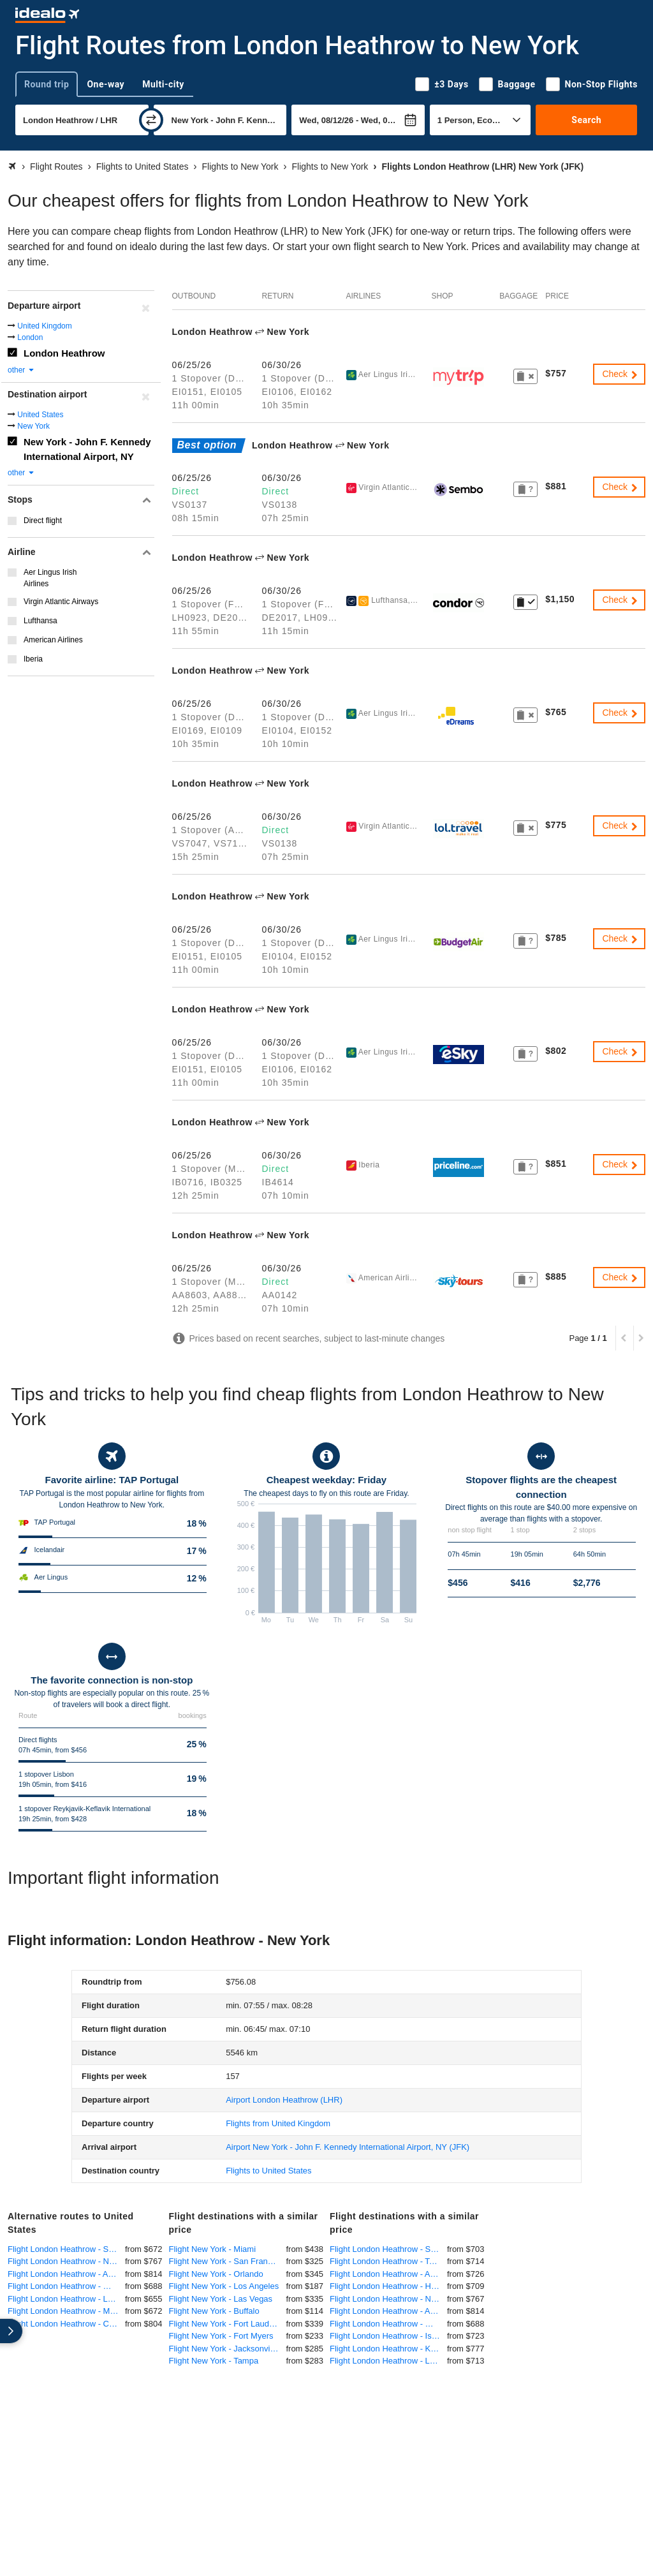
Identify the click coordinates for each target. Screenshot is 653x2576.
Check (620, 374)
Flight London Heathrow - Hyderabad (388, 2286)
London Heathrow (64, 353)
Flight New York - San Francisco (227, 2261)
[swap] (151, 120)
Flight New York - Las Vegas (221, 2299)
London (30, 337)
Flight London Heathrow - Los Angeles (66, 2299)
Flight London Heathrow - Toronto (388, 2261)
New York (33, 426)
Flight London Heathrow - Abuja (388, 2274)
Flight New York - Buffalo (214, 2311)
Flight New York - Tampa (214, 2360)
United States (40, 414)
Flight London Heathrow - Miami (66, 2311)
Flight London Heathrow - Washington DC (66, 2286)
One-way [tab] (105, 84)
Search (586, 120)
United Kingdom (44, 326)
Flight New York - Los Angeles (224, 2286)
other (21, 370)
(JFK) (347, 2147)
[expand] (11, 2331)
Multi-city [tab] (163, 84)
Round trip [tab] (46, 84)
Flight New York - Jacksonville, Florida (227, 2348)
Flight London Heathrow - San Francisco (66, 2249)
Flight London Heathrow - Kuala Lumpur (388, 2348)
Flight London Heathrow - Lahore (388, 2360)
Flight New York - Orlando (216, 2274)
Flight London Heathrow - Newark (66, 2261)
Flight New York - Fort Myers (221, 2336)
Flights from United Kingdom (278, 2123)
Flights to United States (268, 2170)
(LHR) (284, 2100)
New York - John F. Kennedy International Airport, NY (87, 449)
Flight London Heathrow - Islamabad (388, 2336)
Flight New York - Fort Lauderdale (227, 2323)
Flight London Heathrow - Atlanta (66, 2274)
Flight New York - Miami (212, 2249)
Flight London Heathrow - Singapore (388, 2249)
